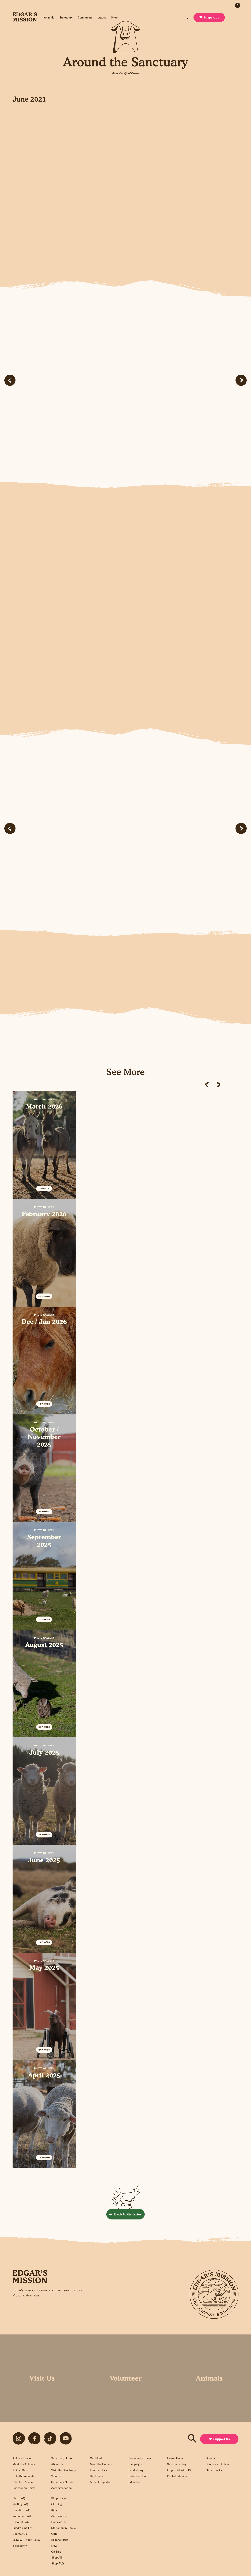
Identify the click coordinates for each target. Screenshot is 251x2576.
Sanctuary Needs (62, 2482)
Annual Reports (100, 2482)
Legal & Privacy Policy (26, 2539)
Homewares (58, 2522)
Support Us (209, 17)
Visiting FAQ (20, 2504)
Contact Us (20, 2534)
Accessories (59, 2516)
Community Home (139, 2458)
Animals (49, 17)
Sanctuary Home (61, 2458)
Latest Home (175, 2458)
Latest (102, 17)
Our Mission (97, 2458)
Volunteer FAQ (22, 2516)
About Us (57, 2464)
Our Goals (96, 2476)
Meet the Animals (24, 2464)
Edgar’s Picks (59, 2539)
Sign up (95, 2313)
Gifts (54, 2534)
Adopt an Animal (23, 2482)
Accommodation (61, 2488)
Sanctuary (66, 17)
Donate (210, 2458)
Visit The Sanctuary (63, 2470)
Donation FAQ (21, 2510)
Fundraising (135, 2470)
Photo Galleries (177, 2476)
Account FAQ (21, 2522)
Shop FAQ (19, 2498)
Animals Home (22, 2458)
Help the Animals (23, 2476)
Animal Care (20, 2470)
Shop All (56, 2557)
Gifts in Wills (214, 2470)
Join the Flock (98, 2470)
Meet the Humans (101, 2464)
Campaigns (135, 2464)
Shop (114, 17)
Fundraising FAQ (23, 2528)
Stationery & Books (63, 2528)
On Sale (56, 2551)
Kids (54, 2510)
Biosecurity (20, 2545)
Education (134, 2482)
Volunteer (57, 2476)
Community (85, 17)
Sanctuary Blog (177, 2464)
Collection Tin (137, 2476)
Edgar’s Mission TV (179, 2470)
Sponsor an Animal (24, 2488)
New (54, 2545)
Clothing (56, 2504)
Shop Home (58, 2498)
